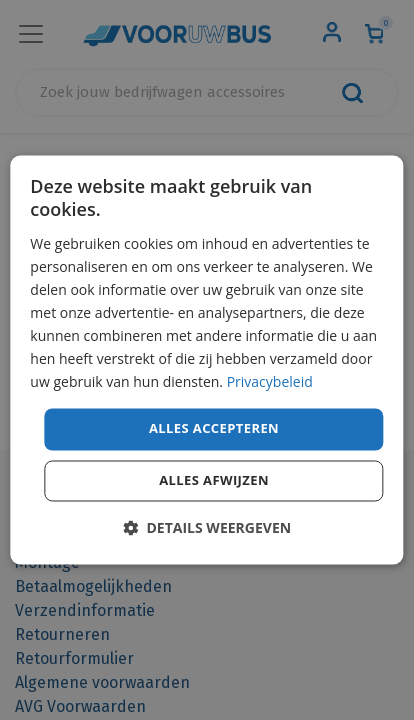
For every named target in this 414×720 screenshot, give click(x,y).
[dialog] (206, 359)
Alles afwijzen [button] (214, 481)
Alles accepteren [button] (214, 429)
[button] (207, 528)
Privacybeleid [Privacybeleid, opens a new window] (270, 382)
